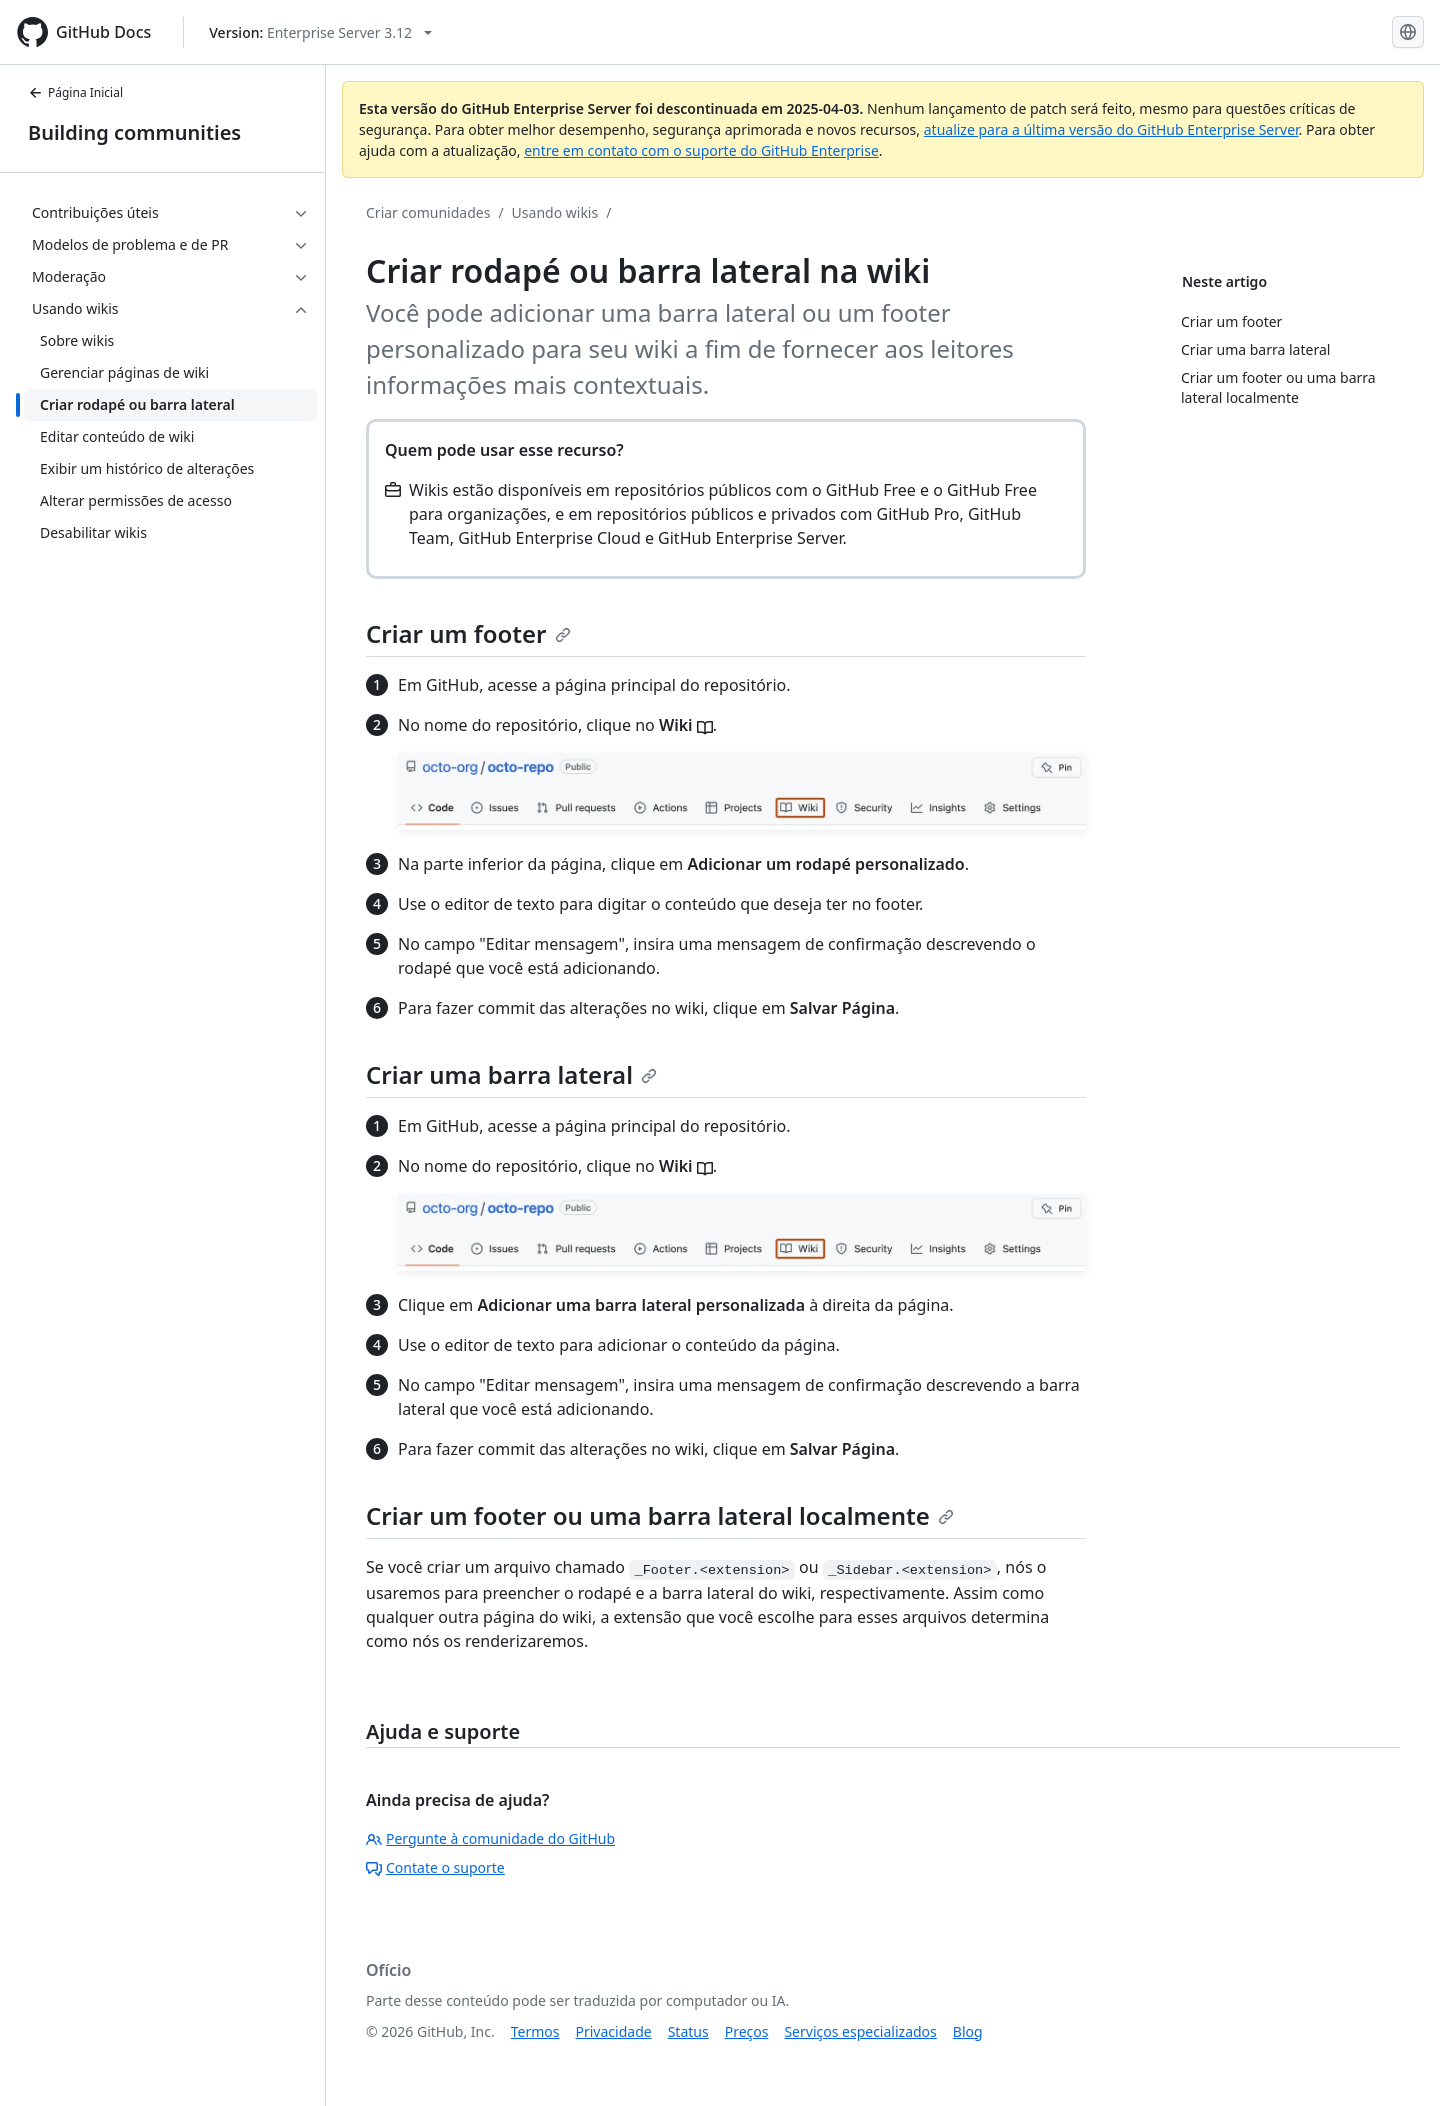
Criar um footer (468, 633)
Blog (968, 2031)
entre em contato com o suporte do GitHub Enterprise (701, 150)
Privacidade (614, 2031)
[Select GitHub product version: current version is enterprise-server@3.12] (320, 32)
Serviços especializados (860, 2031)
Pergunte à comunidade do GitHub (490, 1838)
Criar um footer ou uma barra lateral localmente (660, 1515)
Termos (535, 2031)
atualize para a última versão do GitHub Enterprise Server (1111, 129)
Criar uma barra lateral (511, 1074)
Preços (747, 2031)
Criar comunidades (428, 212)
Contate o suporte (435, 1867)
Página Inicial (75, 92)
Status (688, 2031)
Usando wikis (555, 212)
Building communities (134, 132)
